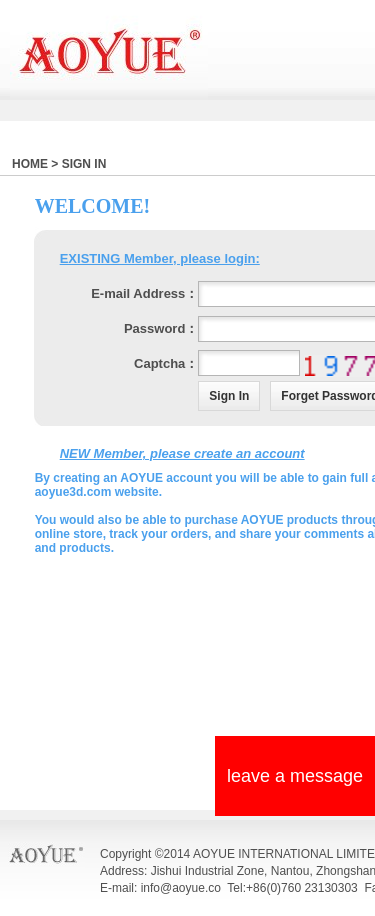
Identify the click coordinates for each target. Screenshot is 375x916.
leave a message (295, 776)
